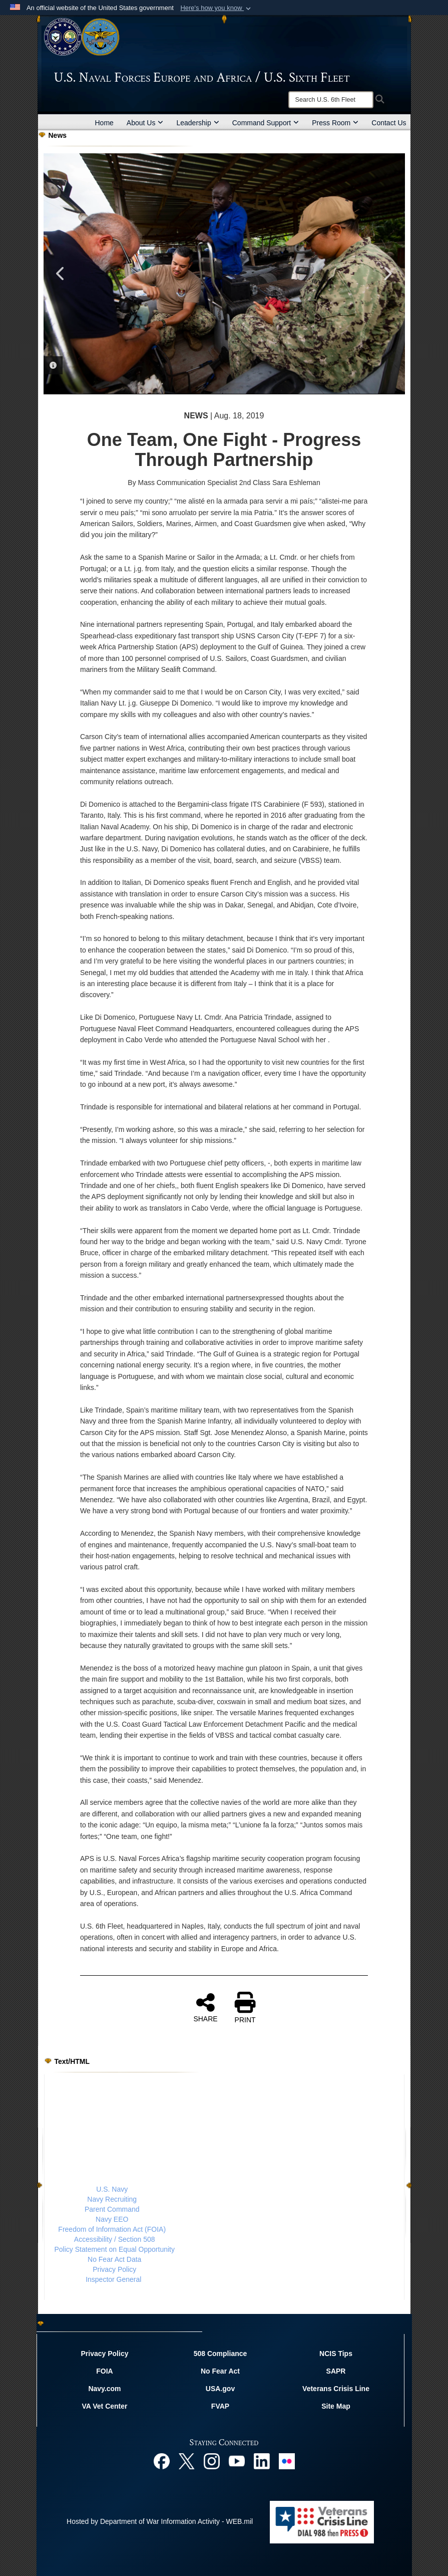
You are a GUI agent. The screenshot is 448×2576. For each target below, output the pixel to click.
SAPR (336, 2371)
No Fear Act (220, 2371)
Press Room (335, 123)
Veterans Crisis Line (335, 2389)
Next (387, 274)
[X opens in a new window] (187, 2460)
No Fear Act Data (114, 2259)
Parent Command (112, 2209)
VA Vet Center (104, 2406)
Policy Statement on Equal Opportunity (115, 2249)
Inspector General (113, 2279)
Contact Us (388, 123)
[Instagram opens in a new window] (212, 2460)
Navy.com (104, 2389)
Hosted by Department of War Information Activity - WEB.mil (160, 2521)
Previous (61, 274)
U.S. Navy (112, 2189)
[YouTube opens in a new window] (237, 2460)
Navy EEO (112, 2219)
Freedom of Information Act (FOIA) (112, 2229)
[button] (216, 8)
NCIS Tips (335, 2354)
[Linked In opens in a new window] (262, 2460)
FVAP (220, 2406)
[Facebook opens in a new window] (162, 2460)
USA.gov (220, 2389)
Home (104, 123)
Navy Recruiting (112, 2199)
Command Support (265, 123)
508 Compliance (220, 2354)
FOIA (104, 2371)
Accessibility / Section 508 (114, 2239)
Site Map (335, 2406)
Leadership (197, 123)
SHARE (205, 2007)
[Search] (330, 99)
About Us (145, 123)
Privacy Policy (114, 2269)
